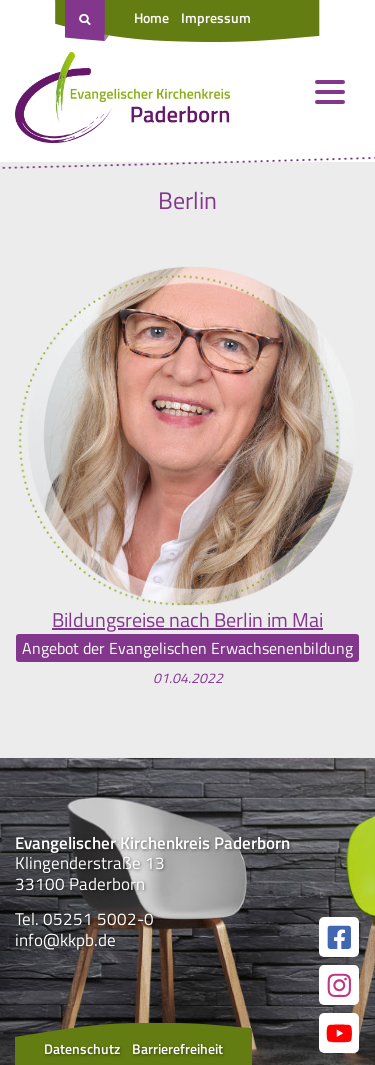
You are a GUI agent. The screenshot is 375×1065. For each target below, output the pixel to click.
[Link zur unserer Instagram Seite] (339, 985)
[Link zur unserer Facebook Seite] (339, 937)
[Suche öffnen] (87, 21)
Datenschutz (82, 1048)
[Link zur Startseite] (122, 102)
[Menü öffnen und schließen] (330, 92)
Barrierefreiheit (177, 1048)
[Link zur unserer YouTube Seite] (339, 1033)
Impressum (216, 17)
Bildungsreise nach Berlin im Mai (187, 620)
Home (151, 17)
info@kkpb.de (65, 940)
